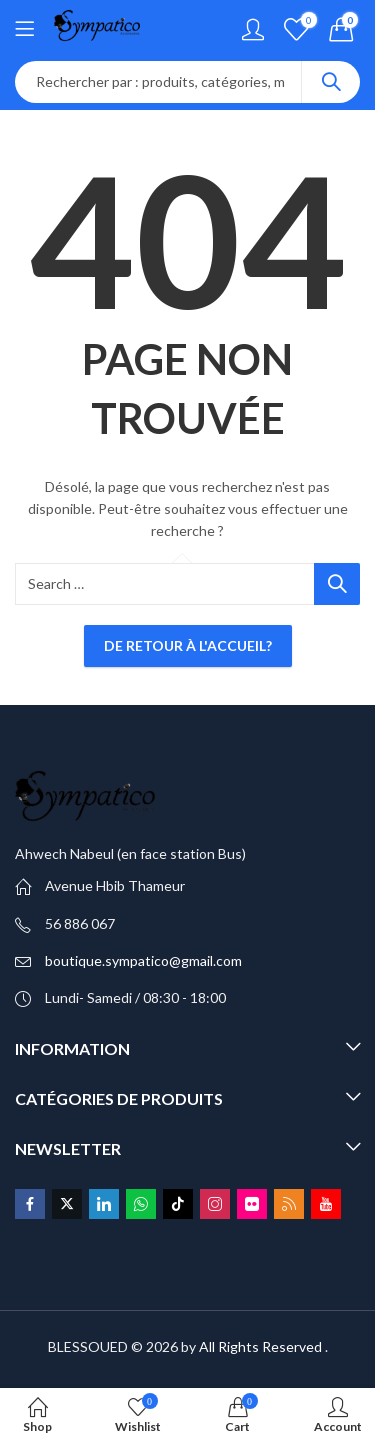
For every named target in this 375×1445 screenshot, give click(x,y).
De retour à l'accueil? (188, 645)
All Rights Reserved (260, 1346)
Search (331, 82)
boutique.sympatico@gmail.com (143, 960)
